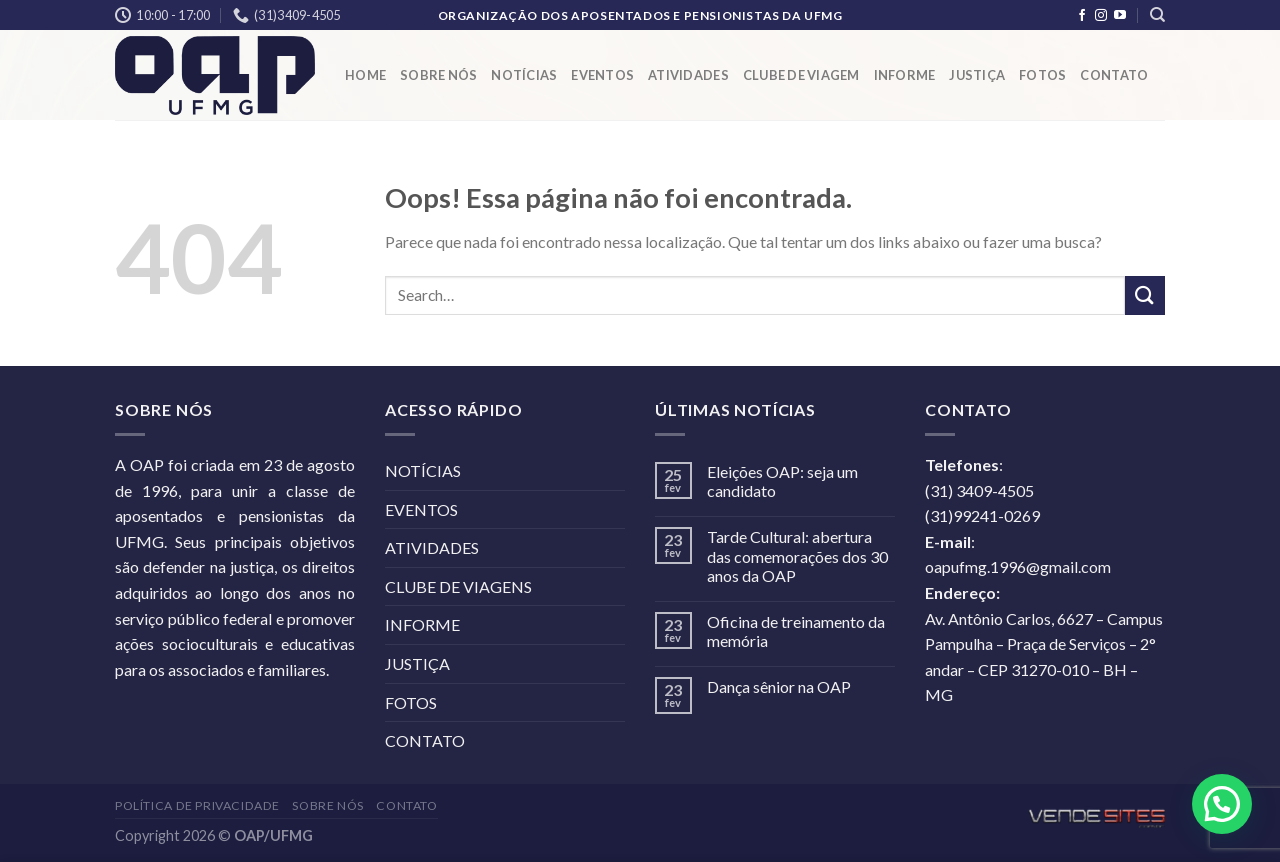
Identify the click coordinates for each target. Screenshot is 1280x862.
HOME (365, 75)
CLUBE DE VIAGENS (458, 586)
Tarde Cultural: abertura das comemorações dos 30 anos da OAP (797, 555)
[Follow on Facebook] (1082, 16)
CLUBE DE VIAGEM (801, 75)
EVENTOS (602, 75)
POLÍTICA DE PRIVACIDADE (197, 805)
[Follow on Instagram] (1101, 16)
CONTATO (1114, 75)
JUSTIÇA (977, 75)
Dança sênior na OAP (779, 686)
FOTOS (1042, 75)
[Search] (1157, 15)
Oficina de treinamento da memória (796, 631)
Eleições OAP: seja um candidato (782, 481)
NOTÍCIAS (524, 75)
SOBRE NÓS (438, 75)
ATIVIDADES (688, 75)
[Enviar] (1145, 295)
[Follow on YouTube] (1120, 16)
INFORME (905, 75)
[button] (1222, 804)
